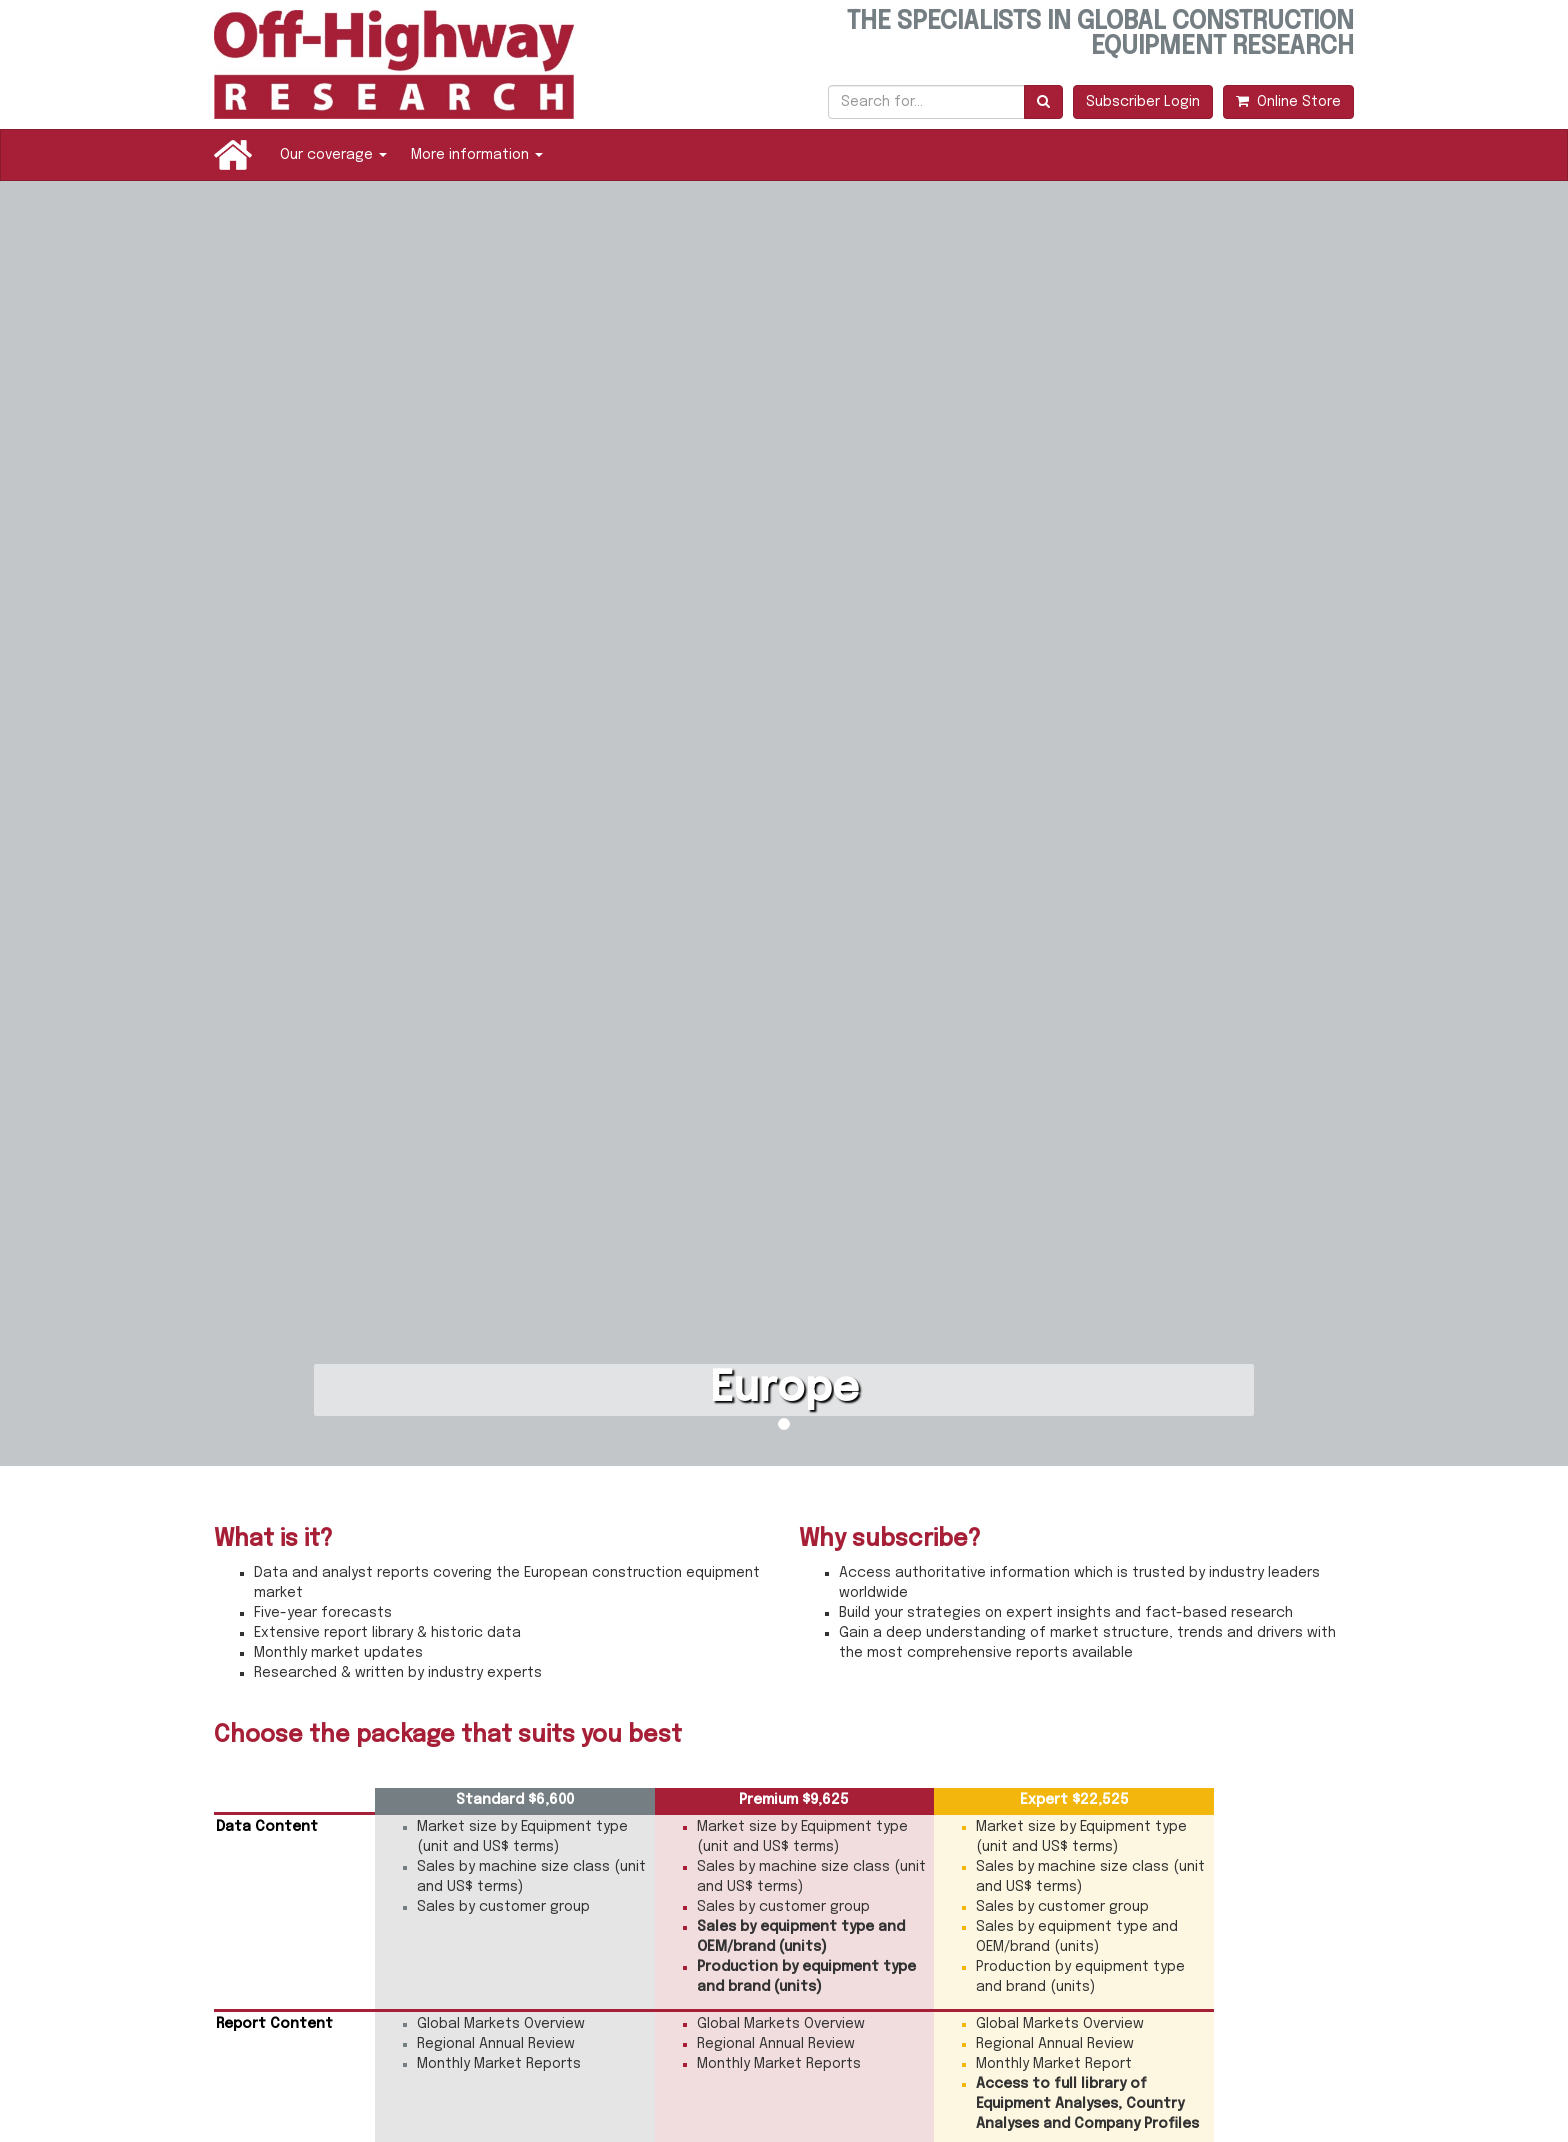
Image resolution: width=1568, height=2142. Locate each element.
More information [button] (477, 155)
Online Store (1288, 101)
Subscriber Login (1143, 102)
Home (232, 155)
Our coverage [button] (333, 155)
